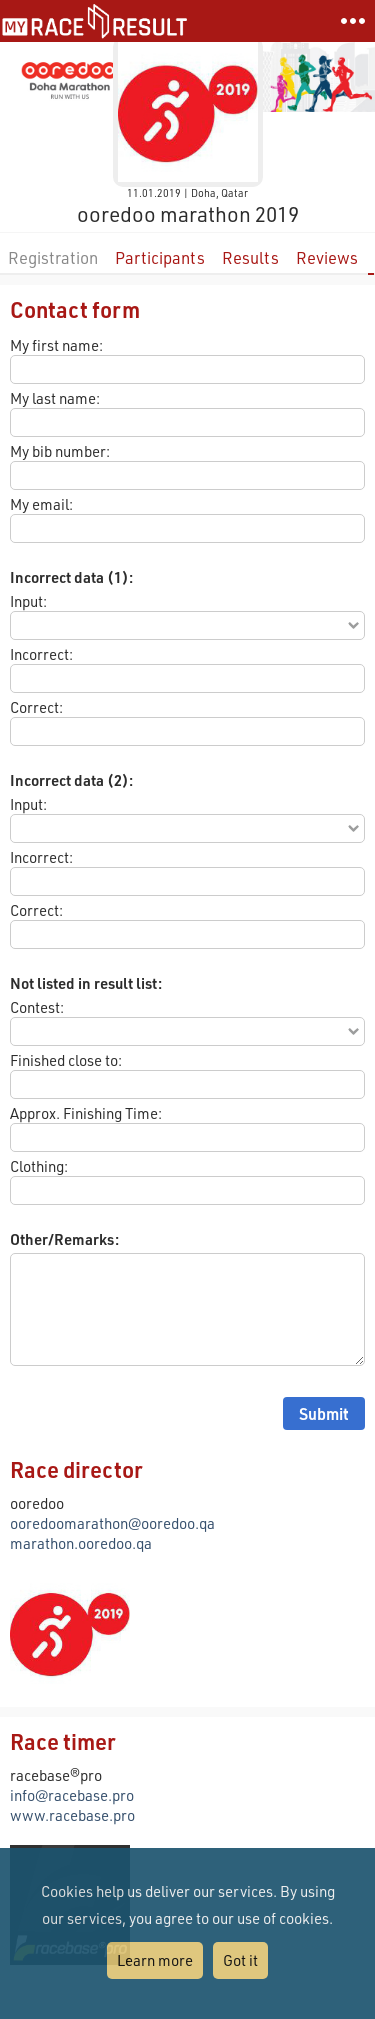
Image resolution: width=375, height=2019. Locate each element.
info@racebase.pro (72, 1795)
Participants (160, 257)
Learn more (155, 1960)
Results (250, 257)
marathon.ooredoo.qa (81, 1543)
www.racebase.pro (72, 1815)
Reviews (327, 257)
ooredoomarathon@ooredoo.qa (112, 1523)
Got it (240, 1960)
